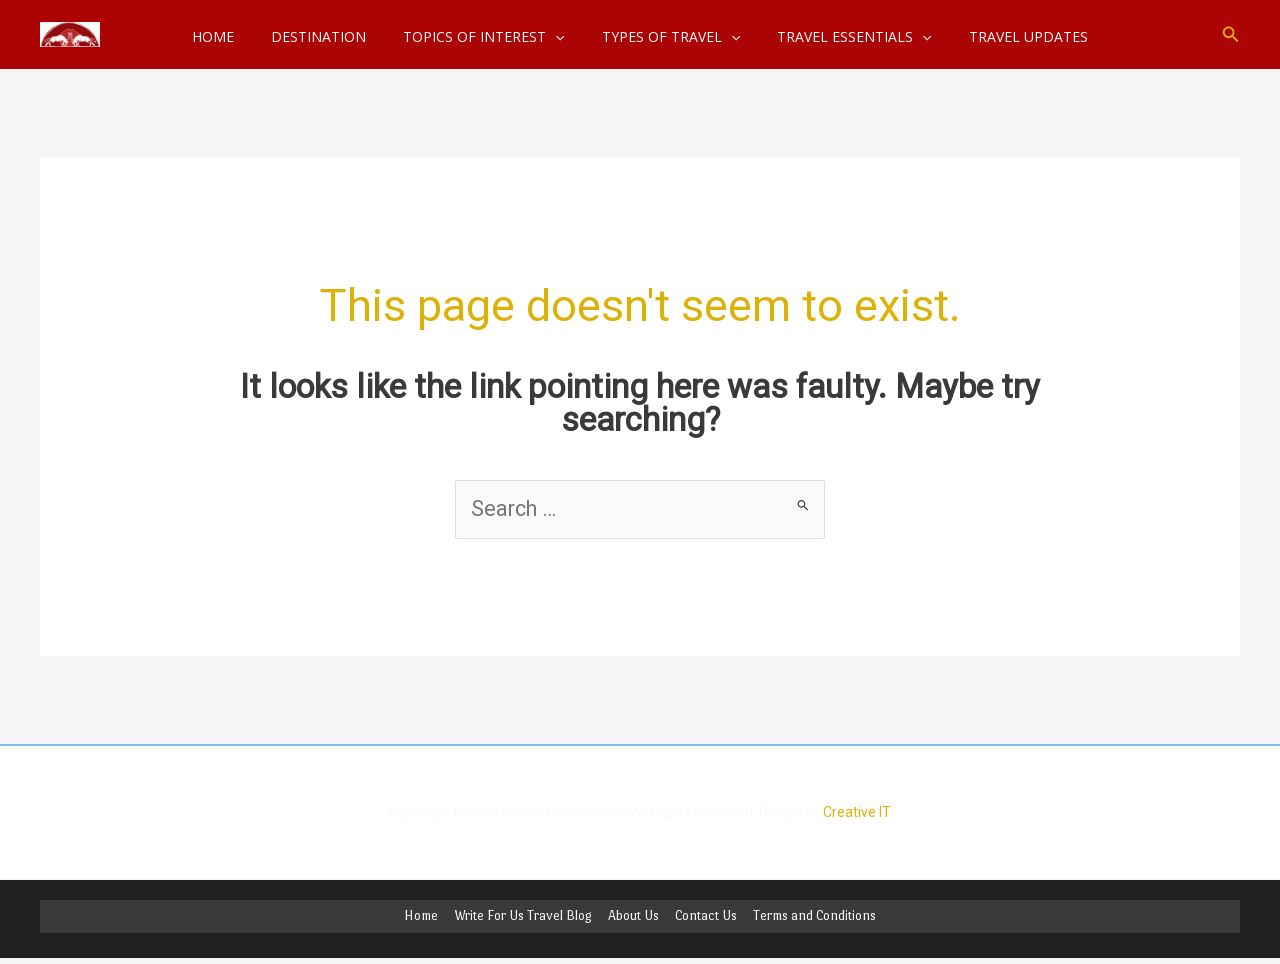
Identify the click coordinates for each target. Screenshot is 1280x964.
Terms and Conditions (810, 917)
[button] (1231, 34)
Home (425, 917)
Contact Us (704, 917)
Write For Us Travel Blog (525, 917)
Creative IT (857, 813)
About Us (633, 917)
